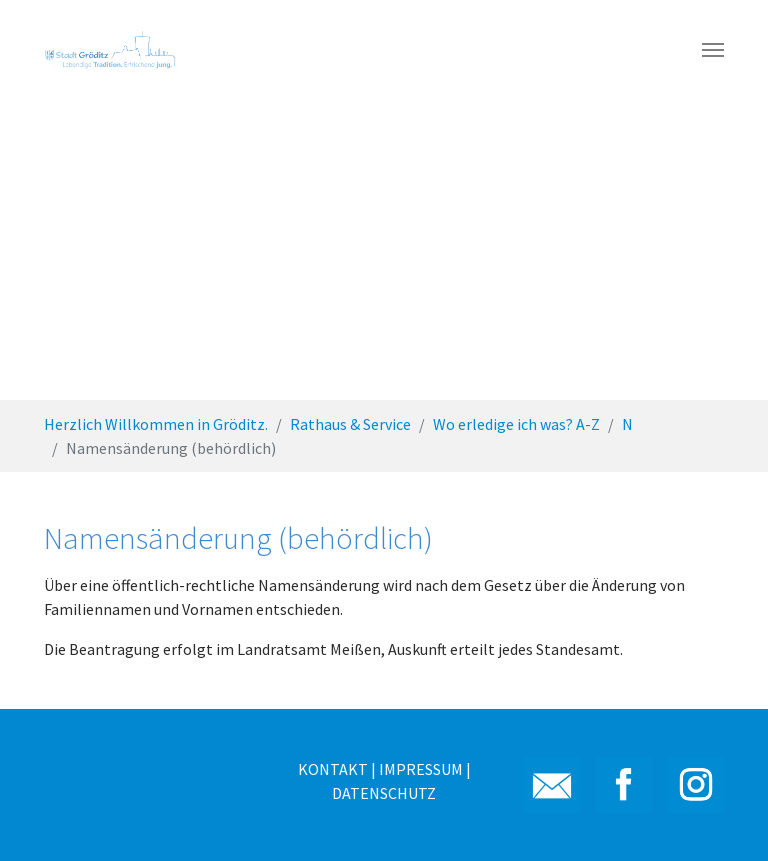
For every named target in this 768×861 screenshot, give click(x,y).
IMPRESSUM (421, 769)
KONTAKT (333, 769)
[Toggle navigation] (713, 50)
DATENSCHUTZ (384, 793)
